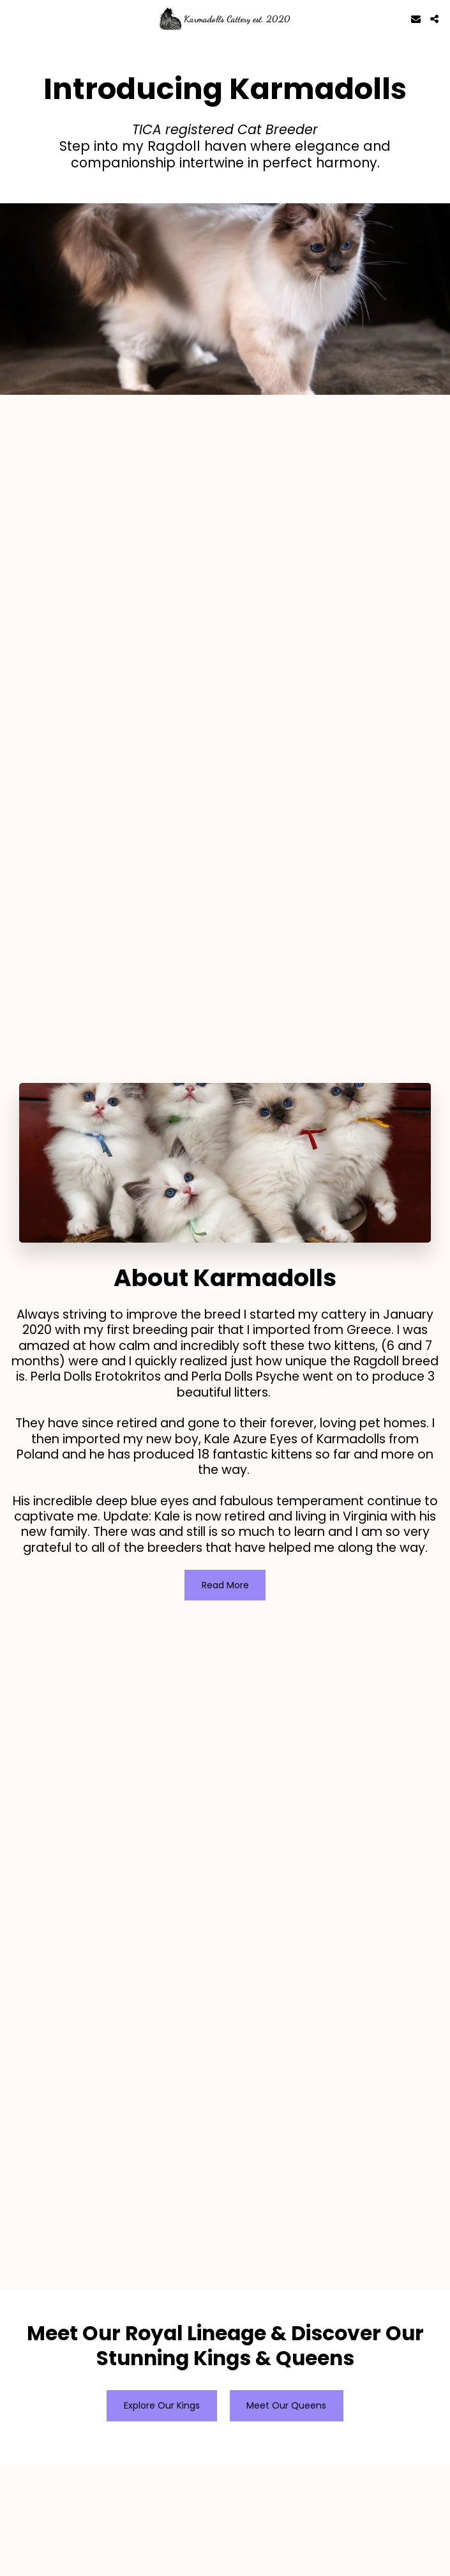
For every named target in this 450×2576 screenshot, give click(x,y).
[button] (14, 18)
